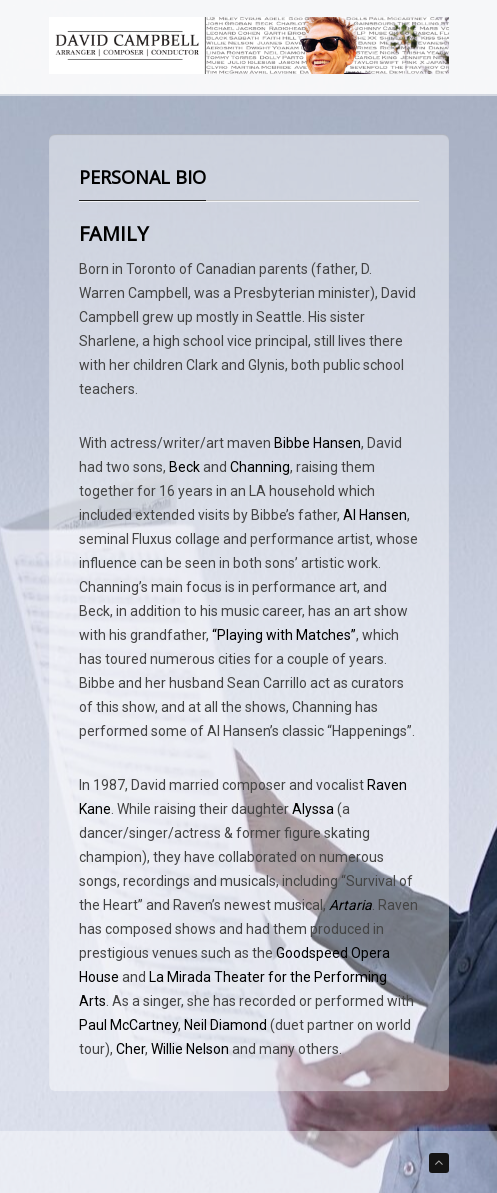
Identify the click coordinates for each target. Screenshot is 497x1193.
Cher (130, 1049)
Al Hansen (375, 515)
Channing (260, 467)
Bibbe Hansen (317, 443)
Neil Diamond (225, 1025)
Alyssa (313, 809)
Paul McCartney (128, 1025)
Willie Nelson (190, 1049)
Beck (184, 467)
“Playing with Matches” (284, 635)
